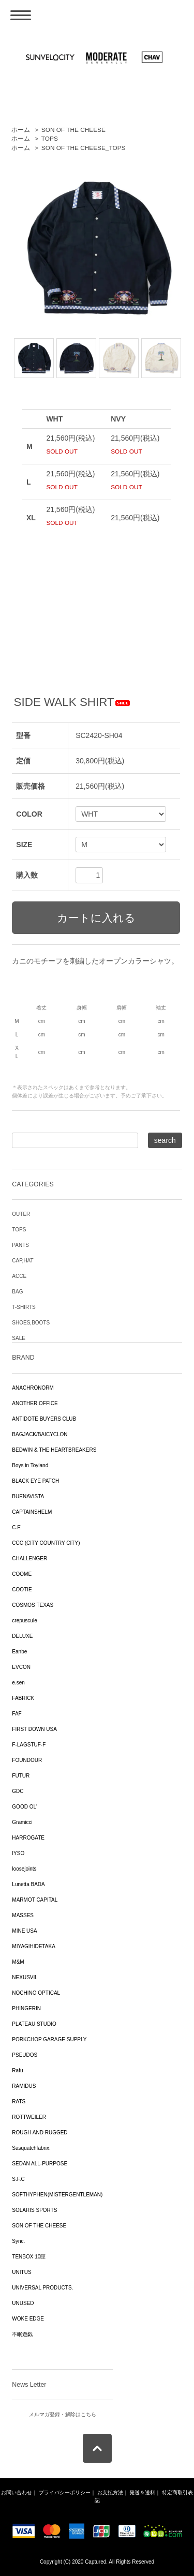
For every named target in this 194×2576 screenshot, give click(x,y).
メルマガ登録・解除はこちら (62, 2414)
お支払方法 (110, 2492)
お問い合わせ (16, 2492)
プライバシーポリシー (65, 2492)
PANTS (20, 1245)
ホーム (20, 129)
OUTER (21, 1214)
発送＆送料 (142, 2492)
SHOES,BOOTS (31, 1322)
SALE (18, 1338)
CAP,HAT (22, 1260)
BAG (17, 1291)
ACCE (19, 1276)
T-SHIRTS (23, 1307)
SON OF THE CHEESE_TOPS (83, 148)
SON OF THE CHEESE (73, 129)
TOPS (49, 138)
